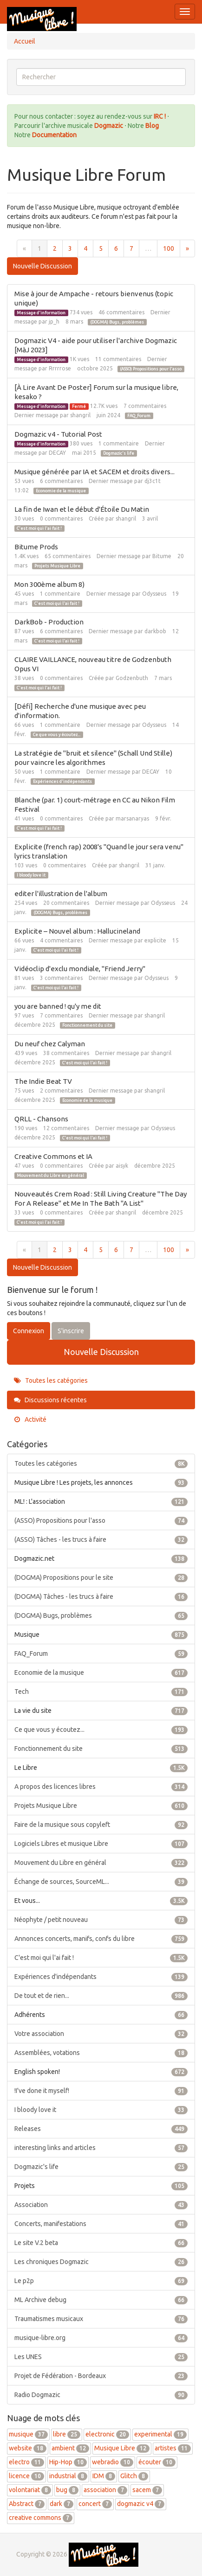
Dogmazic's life (118, 453)
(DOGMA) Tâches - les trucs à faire (101, 1596)
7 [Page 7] (131, 248)
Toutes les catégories (51, 1380)
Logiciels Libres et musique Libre (101, 1843)
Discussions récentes (50, 1400)
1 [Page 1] (39, 248)
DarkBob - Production (49, 622)
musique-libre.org (101, 2337)
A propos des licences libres (101, 1786)
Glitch (134, 2476)
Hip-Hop (68, 2462)
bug (67, 2489)
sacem (147, 2489)
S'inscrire (71, 1331)
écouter (157, 2462)
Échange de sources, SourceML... (101, 1881)
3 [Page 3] (70, 248)
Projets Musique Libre (57, 566)
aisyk (122, 1166)
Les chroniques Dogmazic (101, 2261)
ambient (70, 2448)
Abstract (27, 2503)
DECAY (57, 453)
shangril (80, 415)
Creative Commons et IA (53, 1156)
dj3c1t (152, 481)
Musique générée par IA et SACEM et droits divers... (94, 472)
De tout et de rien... (101, 1995)
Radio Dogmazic (101, 2394)
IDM (103, 2476)
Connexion (28, 1331)
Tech (101, 1691)
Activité (30, 1419)
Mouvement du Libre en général (50, 1175)
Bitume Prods (36, 547)
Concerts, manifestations (101, 2223)
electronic (107, 2434)
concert (95, 2503)
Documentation (54, 135)
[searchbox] (101, 77)
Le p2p (101, 2280)
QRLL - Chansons (41, 1119)
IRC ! (160, 116)
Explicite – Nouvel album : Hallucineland (77, 931)
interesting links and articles (101, 2147)
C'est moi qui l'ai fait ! (39, 528)
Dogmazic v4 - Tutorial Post (58, 434)
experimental (160, 2434)
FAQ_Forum (138, 415)
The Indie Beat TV (43, 1081)
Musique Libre (122, 2448)
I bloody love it (31, 875)
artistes (173, 2448)
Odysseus (154, 594)
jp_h (54, 321)
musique (28, 2434)
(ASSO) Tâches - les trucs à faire (101, 1539)
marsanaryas (132, 818)
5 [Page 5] (101, 248)
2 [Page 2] (55, 248)
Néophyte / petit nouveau (101, 1919)
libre (66, 2434)
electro (26, 2462)
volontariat (30, 2489)
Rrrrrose (60, 368)
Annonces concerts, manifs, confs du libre (101, 1938)
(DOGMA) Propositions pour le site (101, 1577)
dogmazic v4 (140, 2503)
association (105, 2489)
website (27, 2448)
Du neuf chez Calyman (49, 1044)
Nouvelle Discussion (42, 266)
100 (168, 248)
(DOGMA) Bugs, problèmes (117, 322)
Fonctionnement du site (87, 1025)
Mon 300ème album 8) (49, 584)
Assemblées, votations (101, 2052)
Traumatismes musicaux (101, 2318)
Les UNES (101, 2356)
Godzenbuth (132, 678)
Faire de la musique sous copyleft (101, 1824)
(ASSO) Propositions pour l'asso (151, 369)
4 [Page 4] (85, 248)
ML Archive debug (101, 2299)
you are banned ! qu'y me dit (57, 1006)
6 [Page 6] (116, 248)
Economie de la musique (61, 491)
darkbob (155, 631)
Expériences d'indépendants (62, 781)
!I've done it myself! (101, 2090)
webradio (112, 2462)
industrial (68, 2476)
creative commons (40, 2517)
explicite (155, 940)
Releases (101, 2128)
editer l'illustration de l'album (60, 893)
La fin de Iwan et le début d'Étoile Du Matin (81, 509)
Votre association (101, 2033)
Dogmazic (109, 125)
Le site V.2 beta (101, 2242)
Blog (152, 125)
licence (26, 2476)
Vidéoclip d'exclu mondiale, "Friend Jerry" (79, 969)
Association (101, 2204)
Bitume (161, 556)
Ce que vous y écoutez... (56, 734)
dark (61, 2503)
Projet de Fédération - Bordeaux (101, 2375)
